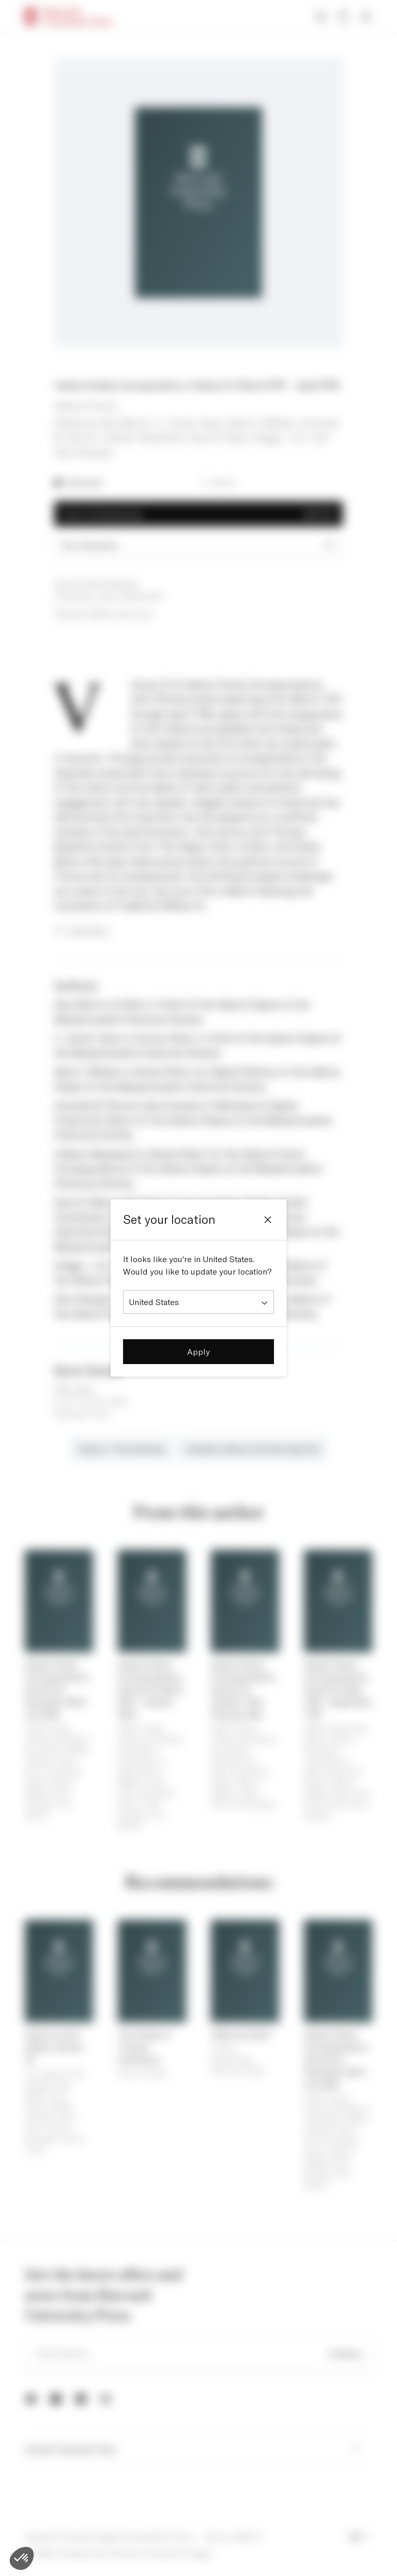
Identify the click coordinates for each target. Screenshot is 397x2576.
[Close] (268, 1219)
